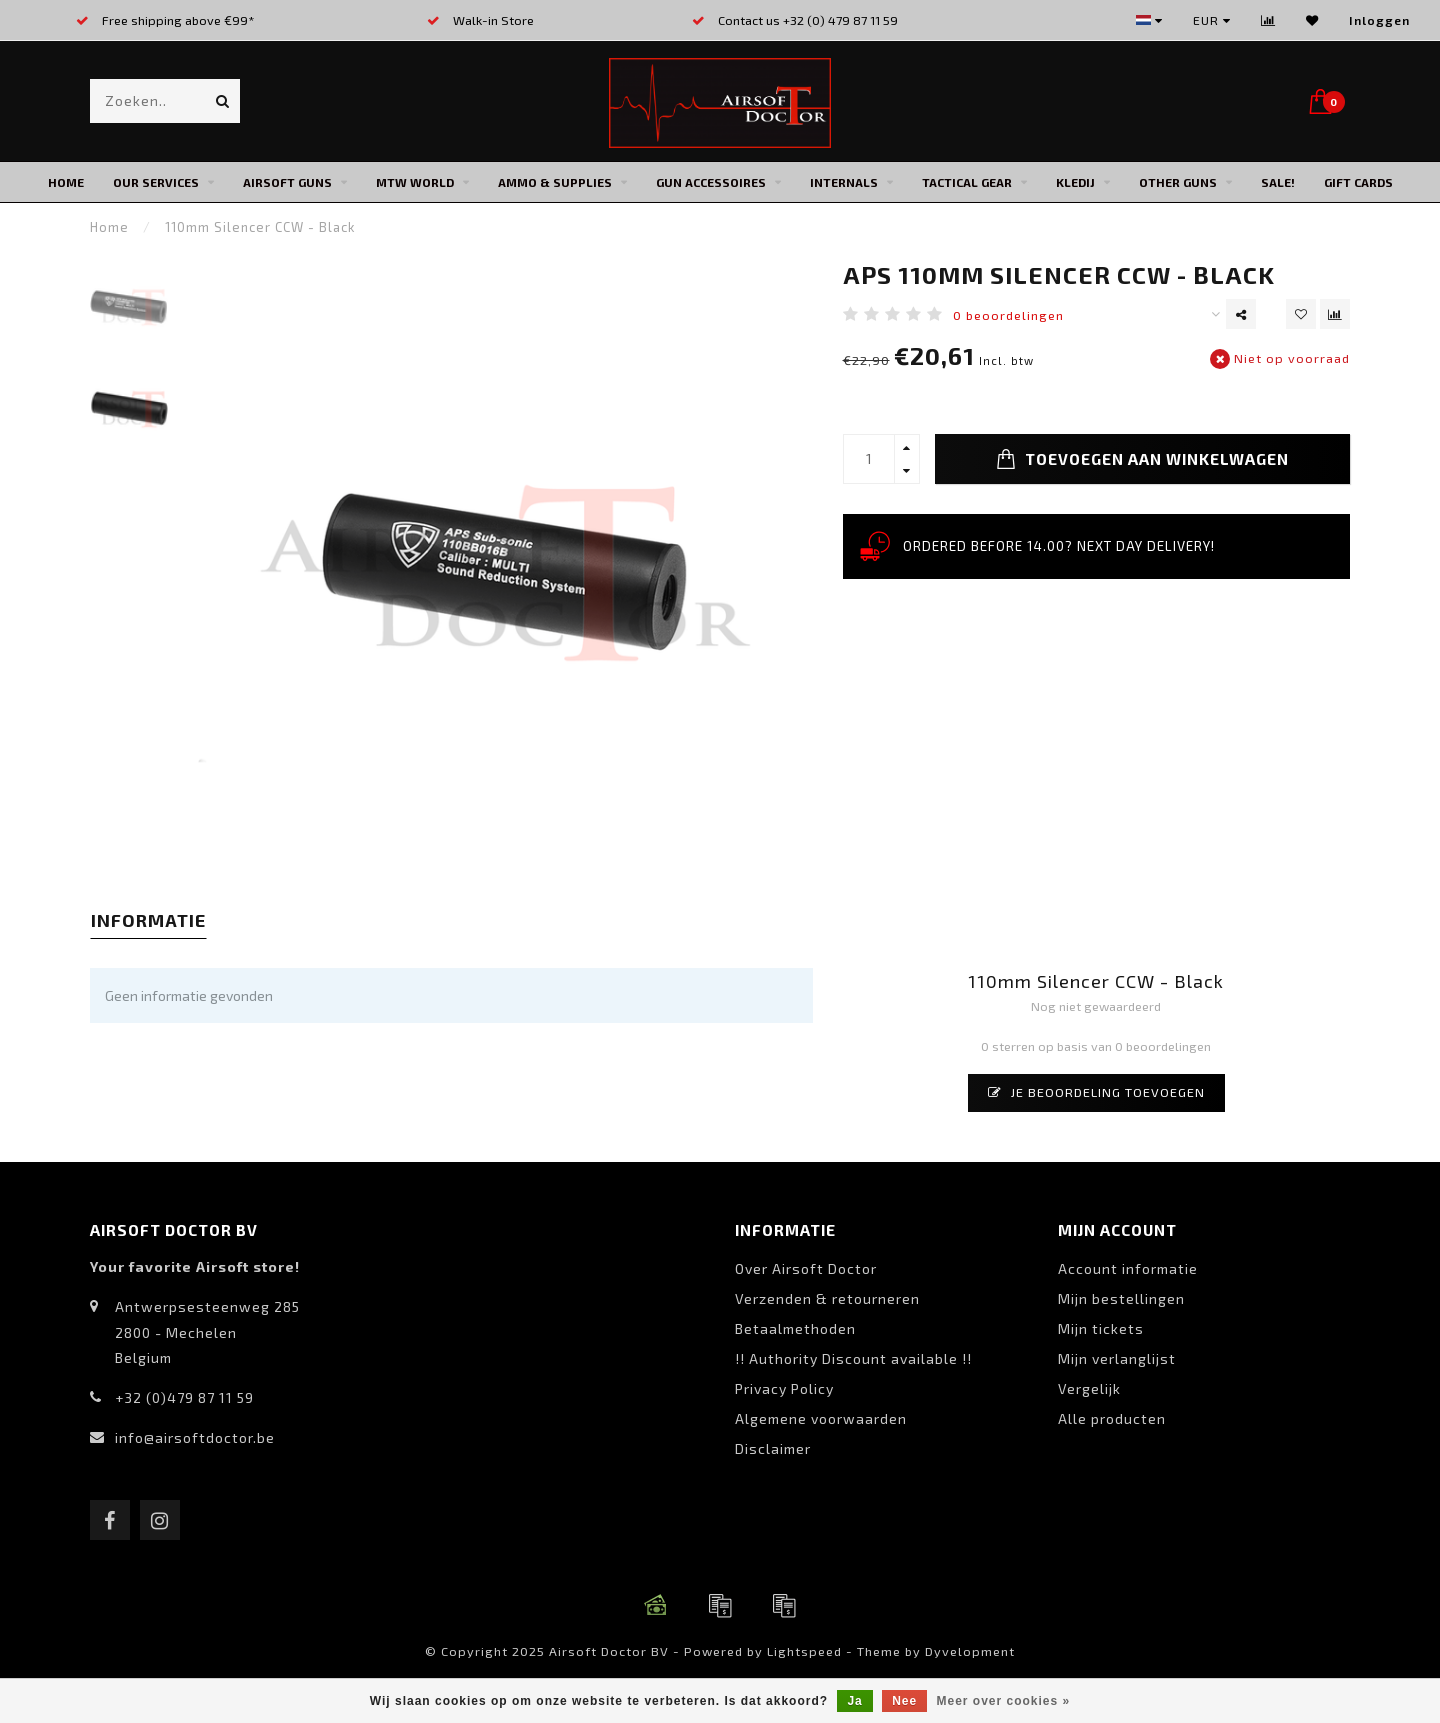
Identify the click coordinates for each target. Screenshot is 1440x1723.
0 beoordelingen (1008, 315)
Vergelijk (1089, 1388)
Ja (854, 1701)
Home (66, 182)
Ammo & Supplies (555, 182)
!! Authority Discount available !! (853, 1358)
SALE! (1278, 182)
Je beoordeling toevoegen (1096, 1092)
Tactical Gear (967, 182)
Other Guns (1178, 182)
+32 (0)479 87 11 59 (184, 1397)
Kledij (1075, 182)
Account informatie (1128, 1268)
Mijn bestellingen (1121, 1298)
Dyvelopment (970, 1651)
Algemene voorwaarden (821, 1418)
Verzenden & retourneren (827, 1298)
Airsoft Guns (287, 182)
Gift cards (1358, 182)
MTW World (415, 182)
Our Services (156, 182)
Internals (844, 182)
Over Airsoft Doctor (806, 1268)
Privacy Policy (784, 1388)
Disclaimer (773, 1448)
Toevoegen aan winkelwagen (1142, 459)
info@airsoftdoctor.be (195, 1437)
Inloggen (1379, 20)
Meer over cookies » (1004, 1701)
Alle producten (1112, 1418)
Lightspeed (804, 1651)
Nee (904, 1701)
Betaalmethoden (795, 1328)
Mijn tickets (1101, 1328)
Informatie (148, 920)
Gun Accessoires (711, 182)
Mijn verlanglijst (1117, 1358)
